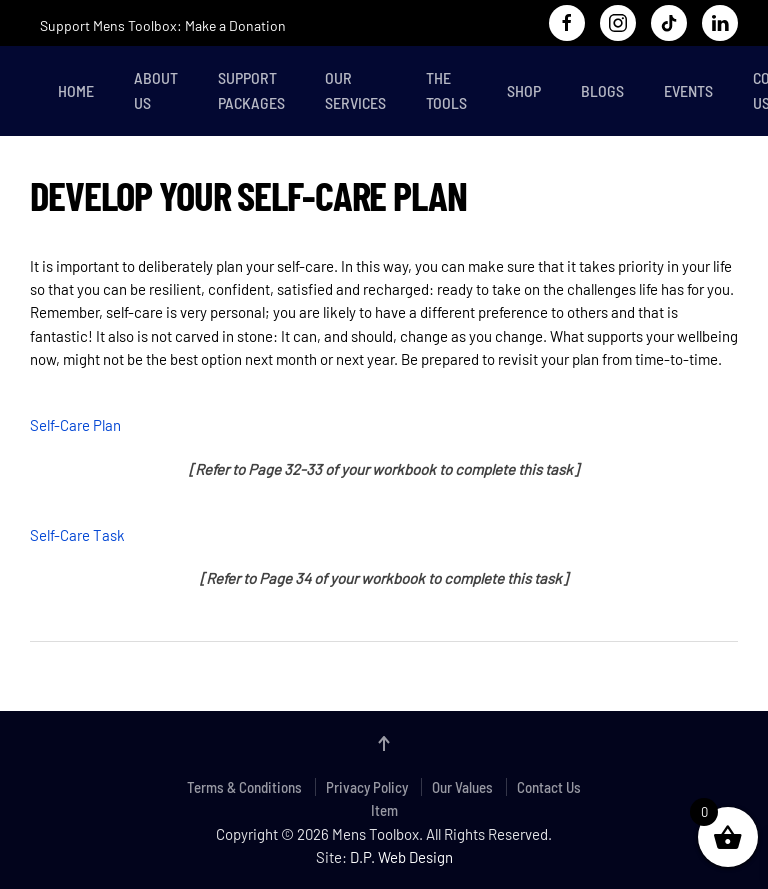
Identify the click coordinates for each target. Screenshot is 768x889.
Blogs (602, 90)
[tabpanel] (384, 423)
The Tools (446, 90)
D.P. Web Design (401, 857)
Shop (524, 90)
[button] (384, 743)
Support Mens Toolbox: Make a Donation (163, 25)
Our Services (355, 90)
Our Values (462, 787)
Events (688, 90)
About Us (156, 90)
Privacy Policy (367, 787)
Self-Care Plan (75, 425)
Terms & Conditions (244, 787)
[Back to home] (34, 91)
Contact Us (549, 787)
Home (76, 90)
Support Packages (251, 90)
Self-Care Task (77, 535)
